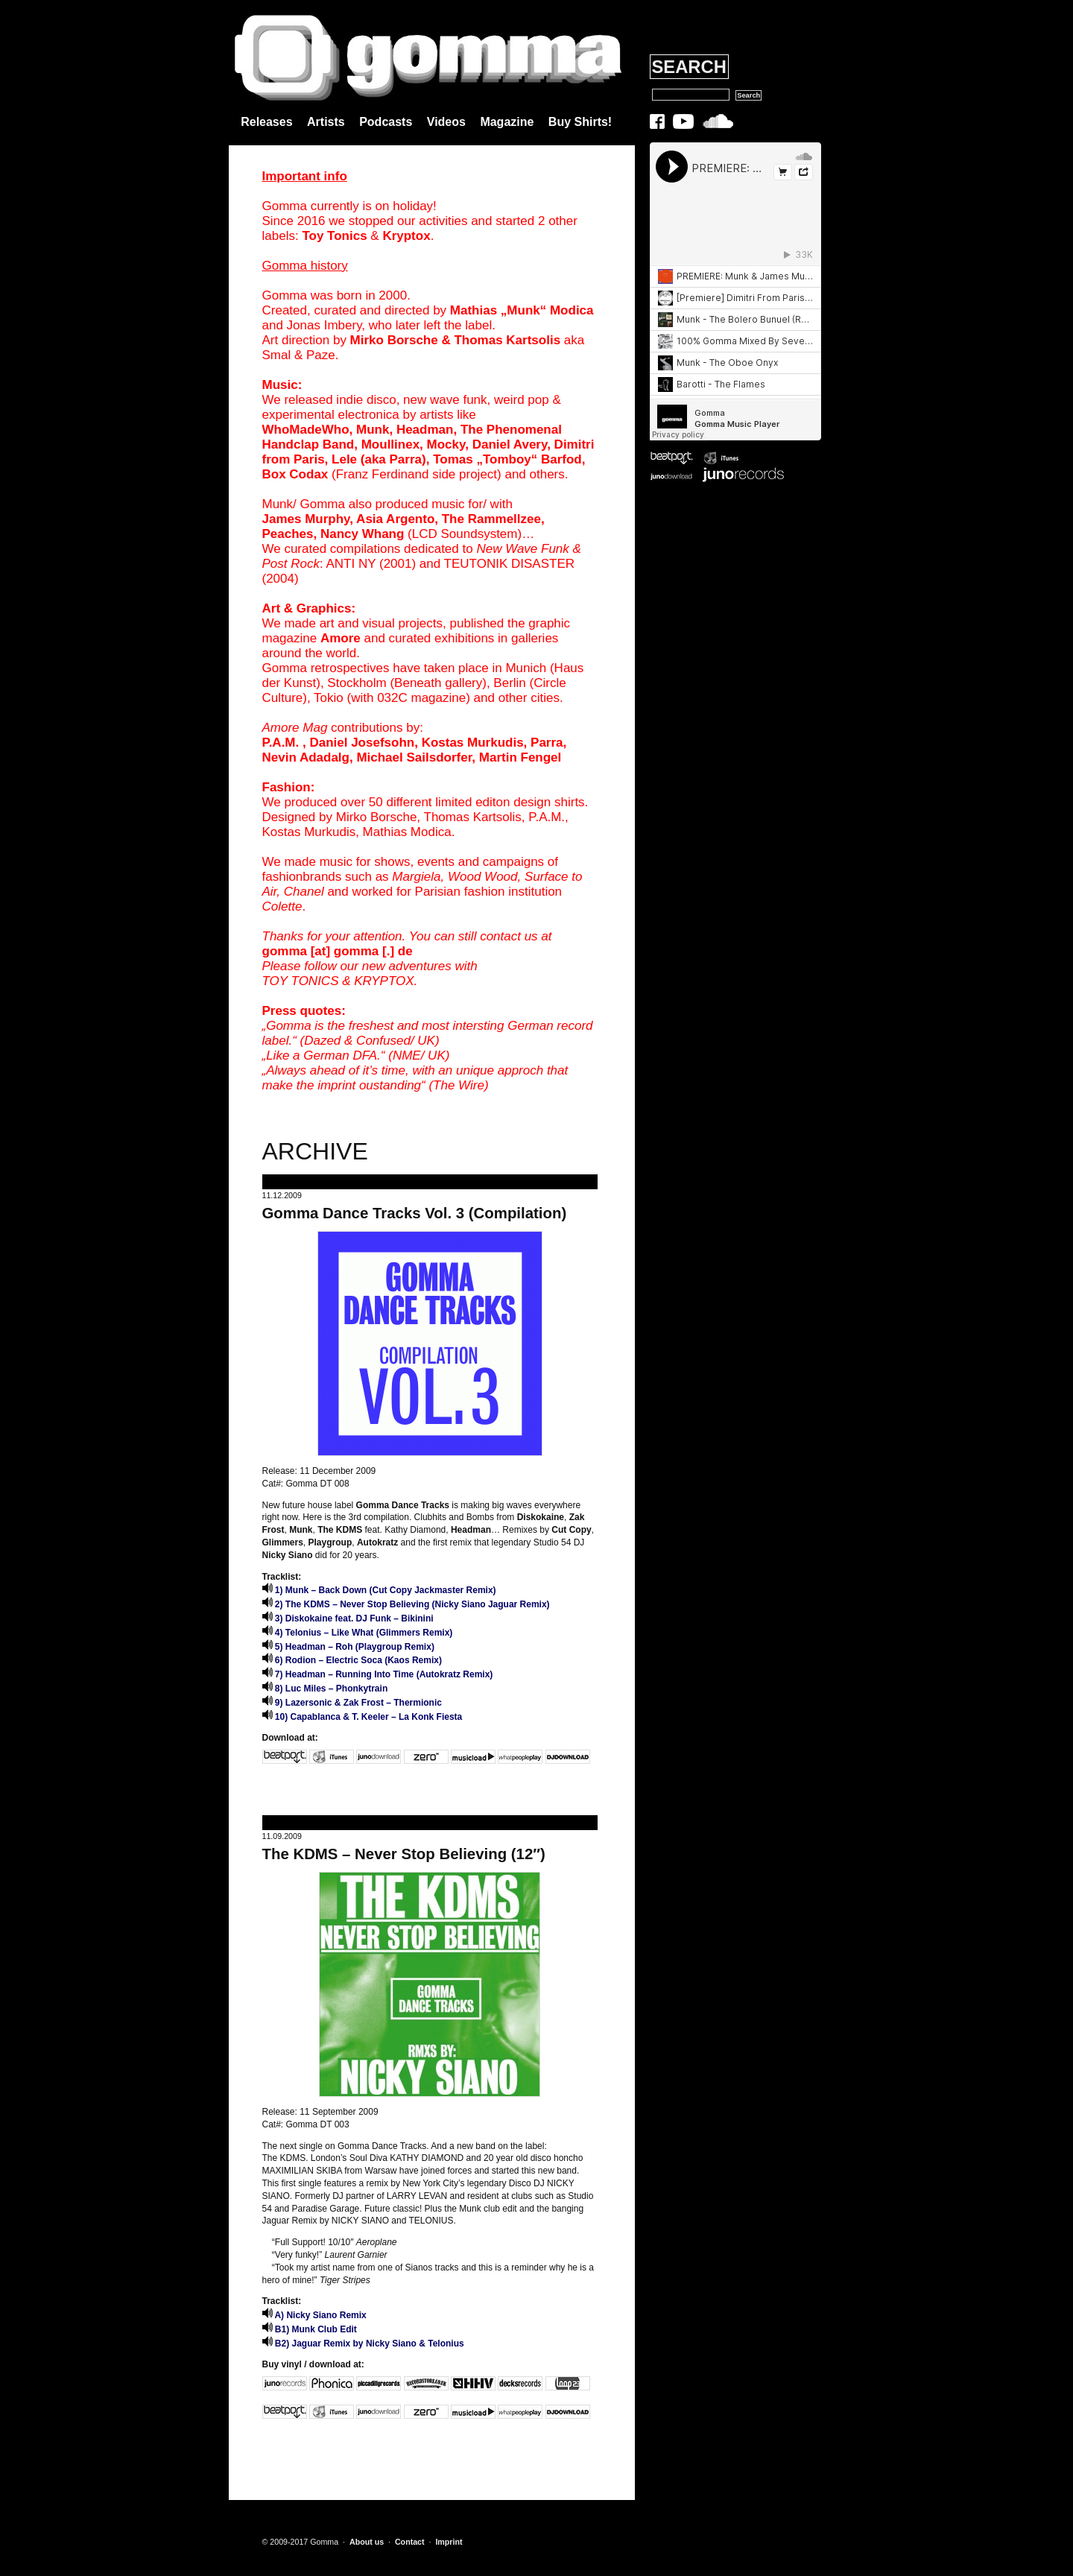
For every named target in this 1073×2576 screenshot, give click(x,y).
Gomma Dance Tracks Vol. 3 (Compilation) (414, 1213)
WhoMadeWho (305, 430)
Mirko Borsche (394, 340)
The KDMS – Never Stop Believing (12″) (403, 1854)
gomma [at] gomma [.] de (337, 951)
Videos (446, 121)
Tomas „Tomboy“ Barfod (507, 459)
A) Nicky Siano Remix (314, 2315)
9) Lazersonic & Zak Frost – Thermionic (352, 1702)
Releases (266, 121)
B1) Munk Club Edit (309, 2329)
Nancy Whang (362, 534)
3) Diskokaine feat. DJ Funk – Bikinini (348, 1618)
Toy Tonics (334, 236)
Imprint (448, 2541)
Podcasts (385, 121)
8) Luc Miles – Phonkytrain (325, 1688)
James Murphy (306, 519)
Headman (425, 430)
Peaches (288, 534)
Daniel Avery (509, 444)
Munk (372, 430)
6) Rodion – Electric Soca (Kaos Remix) (352, 1660)
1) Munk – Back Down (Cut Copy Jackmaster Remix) (379, 1590)
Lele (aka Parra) (379, 459)
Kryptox (406, 236)
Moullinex (390, 444)
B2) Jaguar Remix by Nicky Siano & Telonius (363, 2343)
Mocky (446, 444)
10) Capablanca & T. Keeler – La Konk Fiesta (362, 1717)
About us (366, 2541)
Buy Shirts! (580, 121)
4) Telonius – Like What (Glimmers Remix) (357, 1632)
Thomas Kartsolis (507, 340)
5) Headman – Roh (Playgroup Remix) (348, 1647)
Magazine (507, 121)
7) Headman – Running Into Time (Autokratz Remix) (377, 1674)
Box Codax (295, 474)
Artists (326, 121)
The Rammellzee (491, 519)
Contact (410, 2541)
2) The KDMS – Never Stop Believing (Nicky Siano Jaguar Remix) (406, 1604)
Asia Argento (395, 519)
